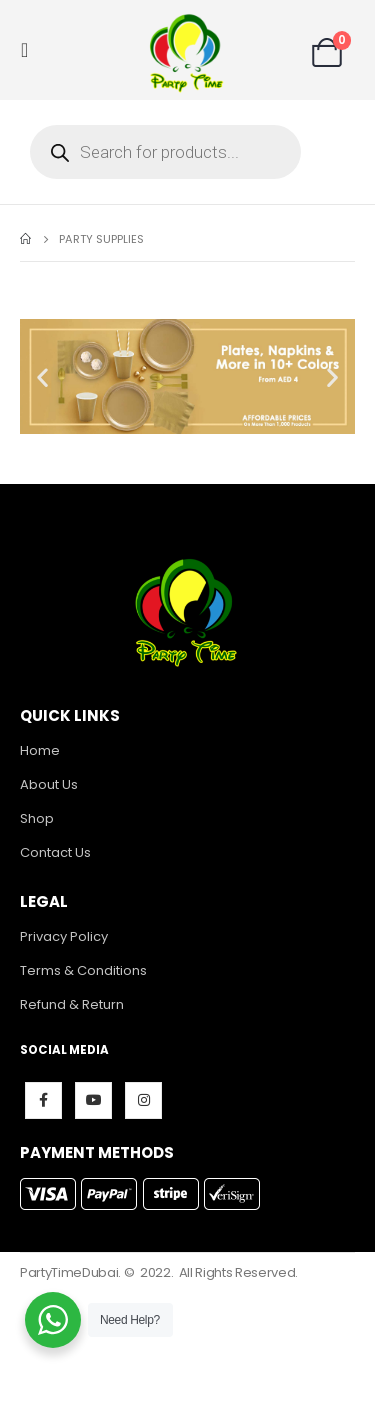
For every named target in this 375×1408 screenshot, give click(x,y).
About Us (49, 784)
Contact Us (55, 852)
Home (40, 750)
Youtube (93, 1100)
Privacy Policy (64, 936)
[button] (42, 376)
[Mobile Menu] (30, 50)
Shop (37, 818)
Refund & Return (72, 1004)
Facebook (43, 1100)
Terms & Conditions (83, 970)
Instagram (143, 1100)
